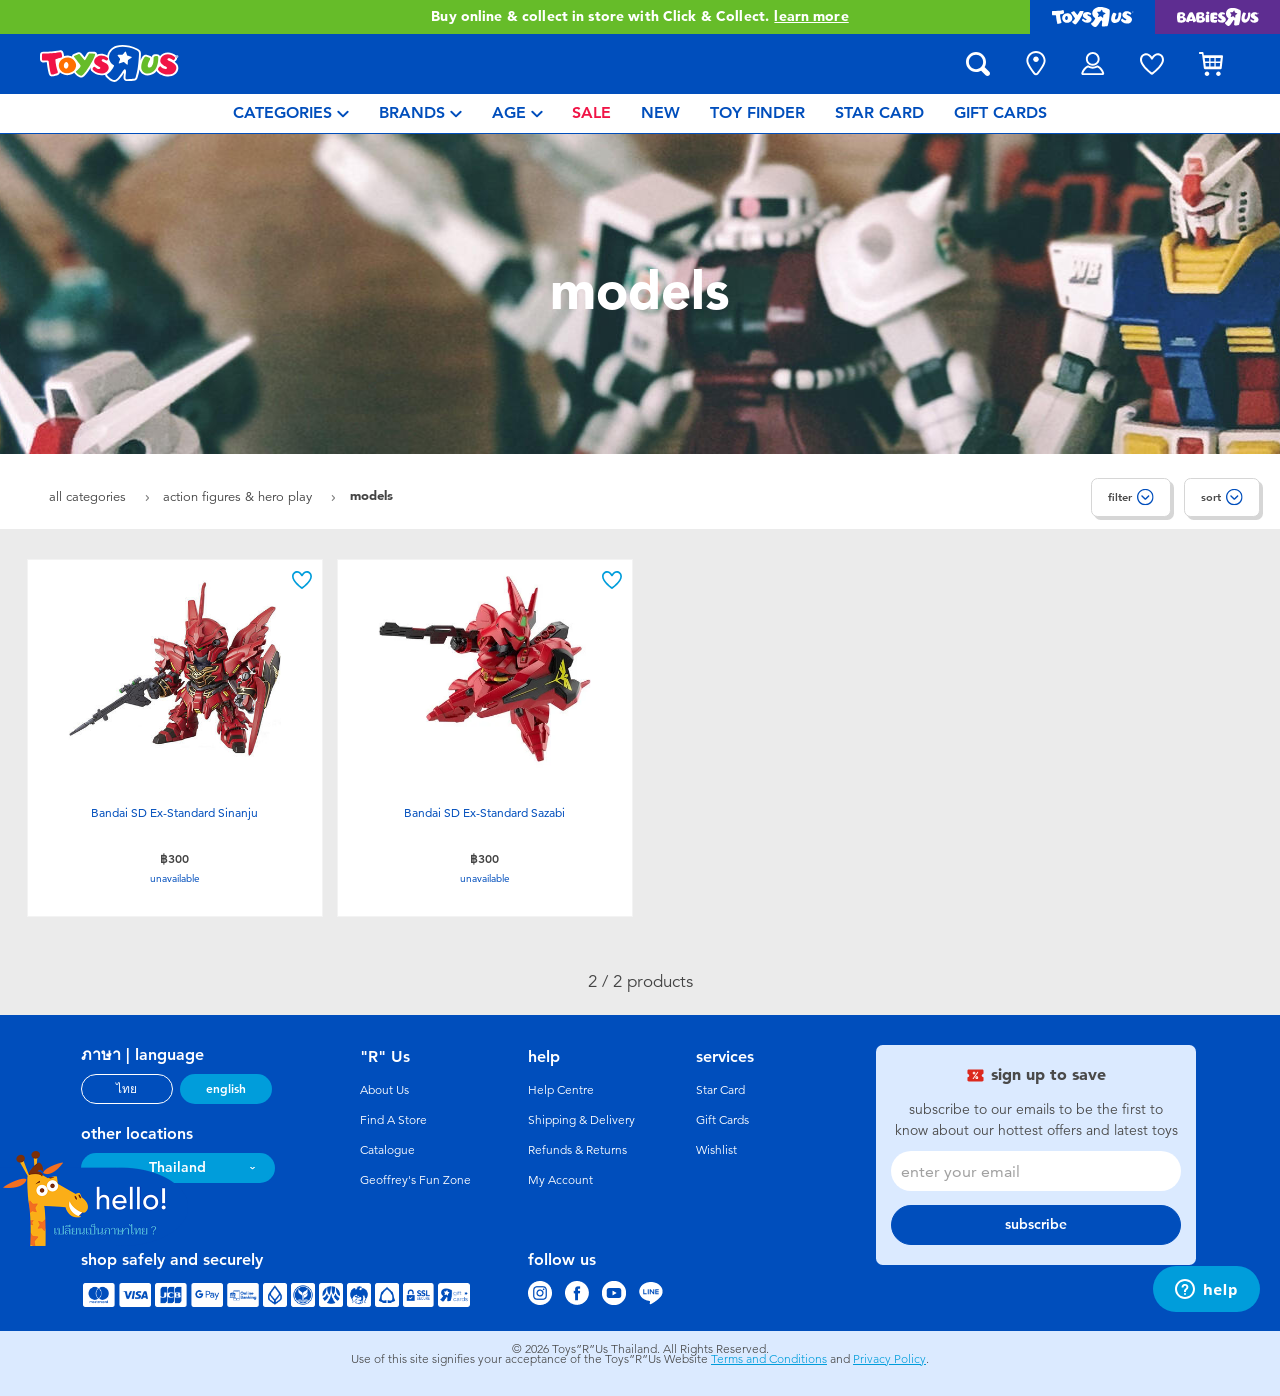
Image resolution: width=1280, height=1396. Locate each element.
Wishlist (716, 1150)
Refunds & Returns (577, 1150)
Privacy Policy (889, 1359)
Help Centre (561, 1090)
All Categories (89, 496)
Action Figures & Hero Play (239, 496)
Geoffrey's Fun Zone (415, 1180)
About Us (384, 1090)
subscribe (1036, 1224)
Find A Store (393, 1120)
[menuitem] (291, 113)
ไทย (126, 1089)
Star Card (720, 1090)
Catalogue (387, 1150)
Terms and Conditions (769, 1359)
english (226, 1089)
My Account (560, 1180)
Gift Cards (722, 1120)
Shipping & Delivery (581, 1120)
